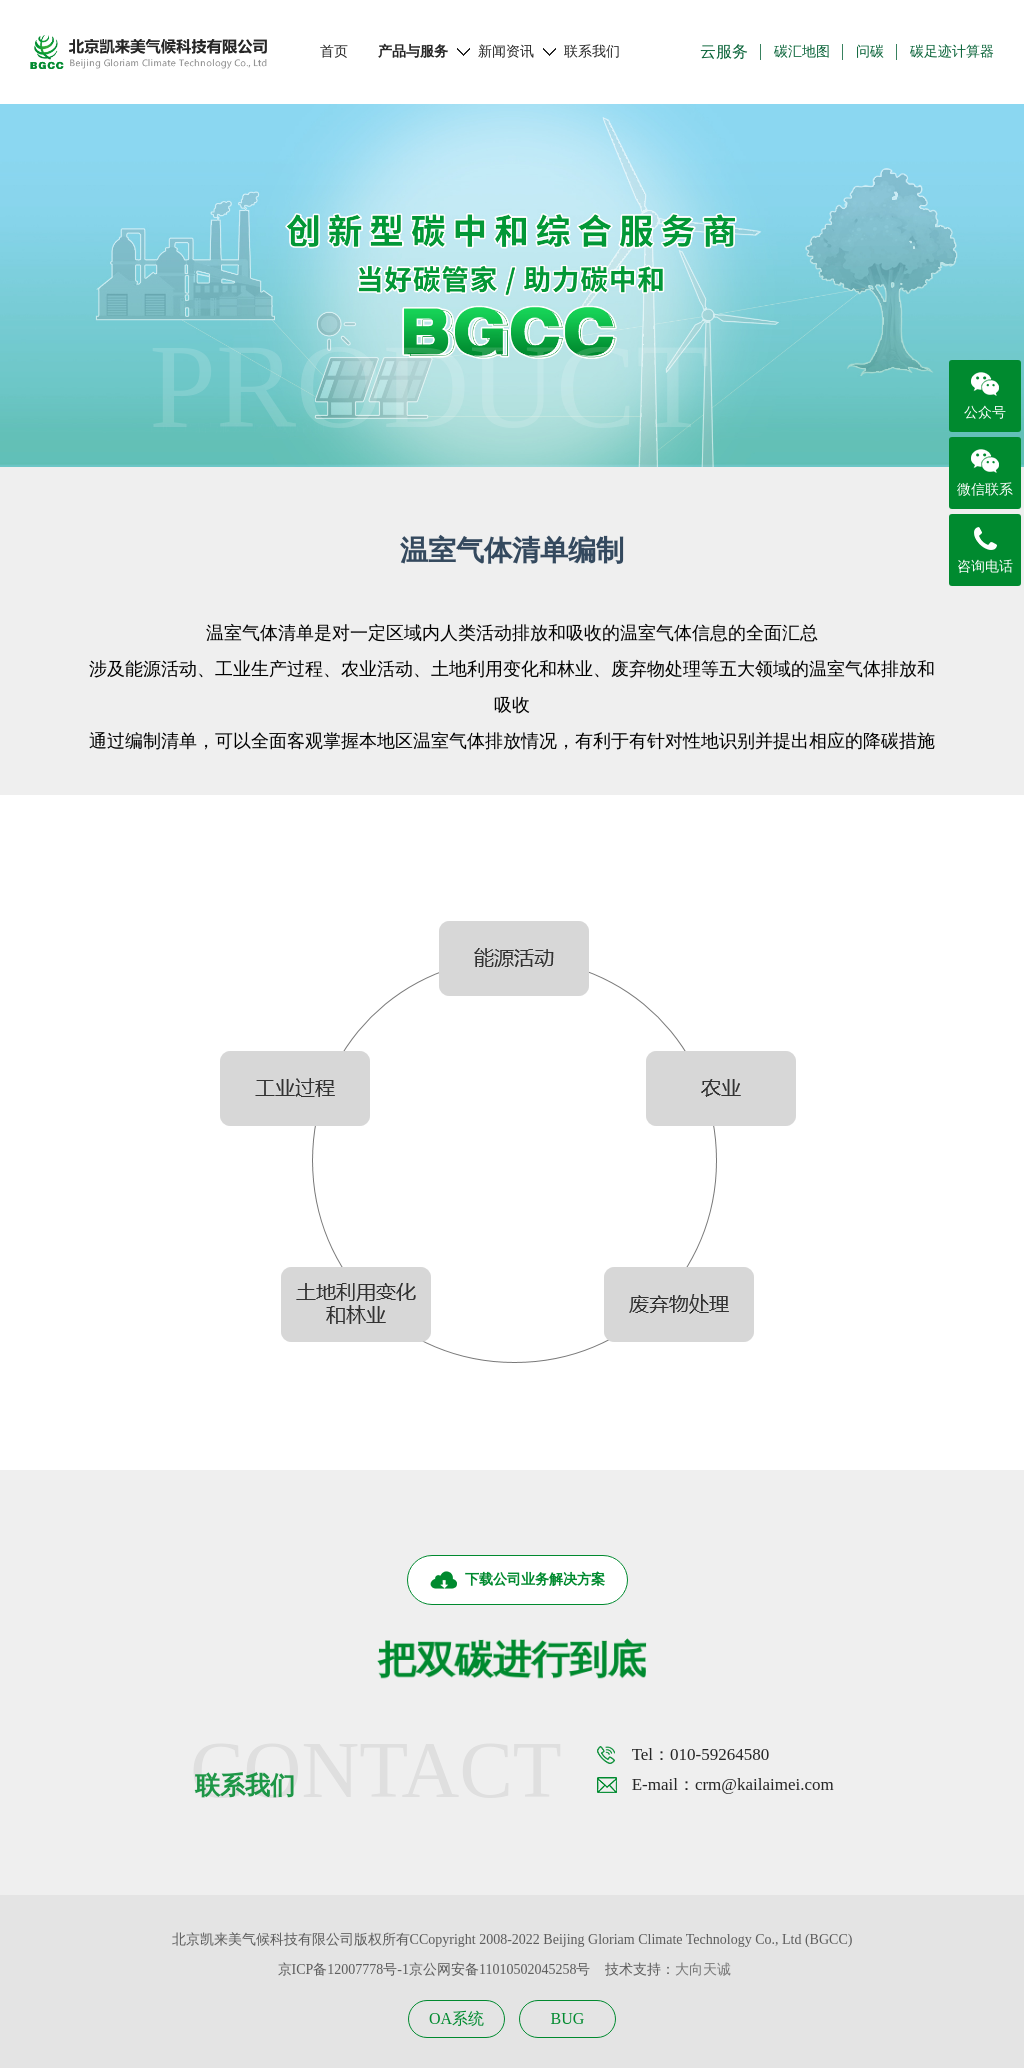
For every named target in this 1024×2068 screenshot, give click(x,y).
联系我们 (592, 51)
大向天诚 (703, 1969)
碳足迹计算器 (952, 51)
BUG (568, 2018)
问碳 (870, 51)
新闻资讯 (506, 52)
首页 (334, 51)
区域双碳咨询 (289, 447)
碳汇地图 (802, 51)
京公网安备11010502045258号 (499, 1969)
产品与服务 (413, 52)
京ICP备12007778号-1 (343, 1969)
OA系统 (456, 2018)
